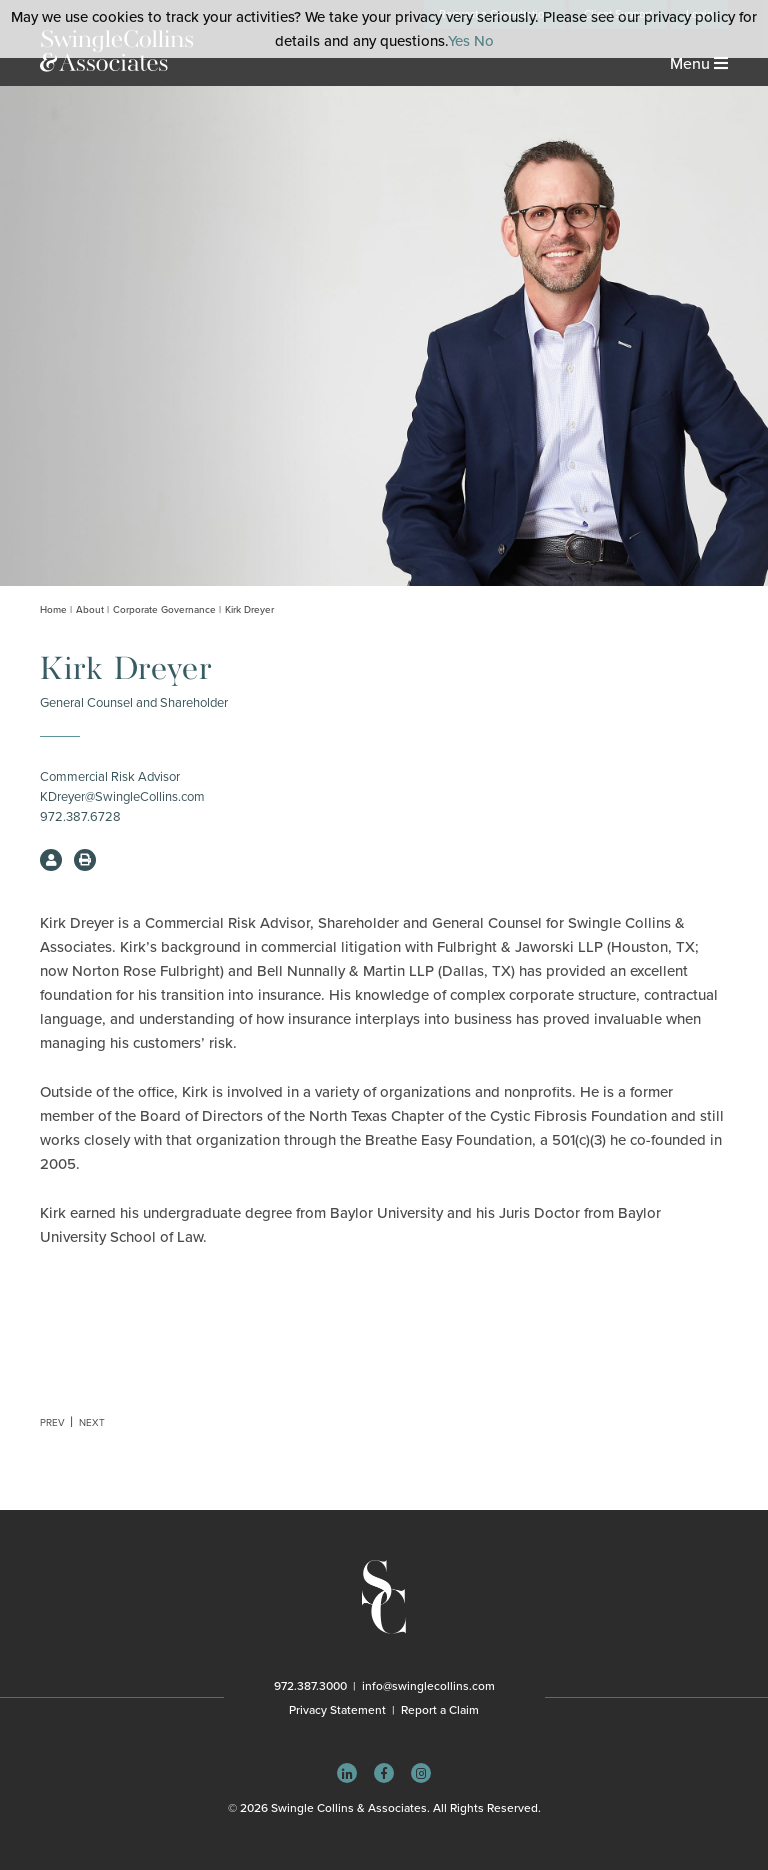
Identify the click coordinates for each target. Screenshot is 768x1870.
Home (53, 610)
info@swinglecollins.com (428, 1686)
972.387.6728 (80, 817)
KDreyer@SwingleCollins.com (122, 797)
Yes (459, 41)
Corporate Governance (164, 610)
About (90, 610)
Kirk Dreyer (249, 610)
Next (92, 1423)
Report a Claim (440, 1710)
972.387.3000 (310, 1686)
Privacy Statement (337, 1710)
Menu (699, 64)
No (484, 41)
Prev (52, 1423)
